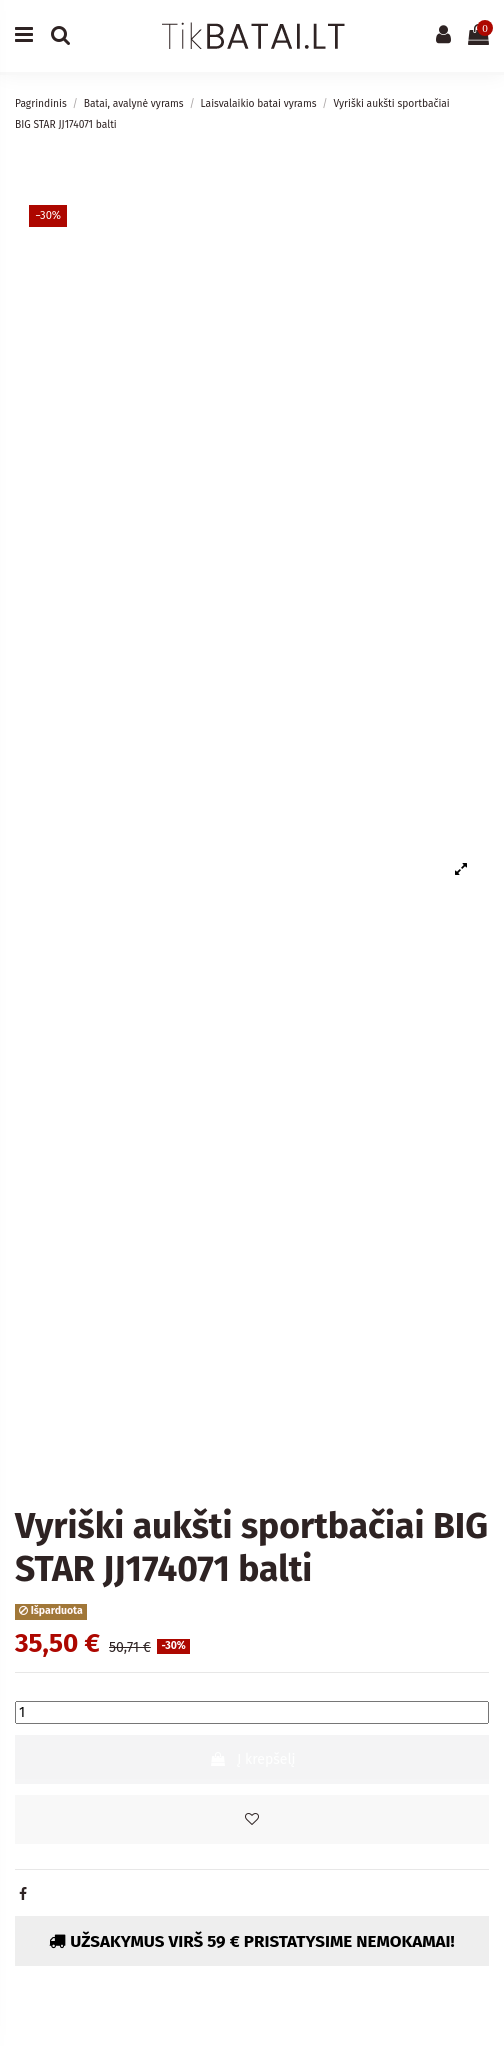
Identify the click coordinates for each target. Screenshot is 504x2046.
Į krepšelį (252, 1759)
